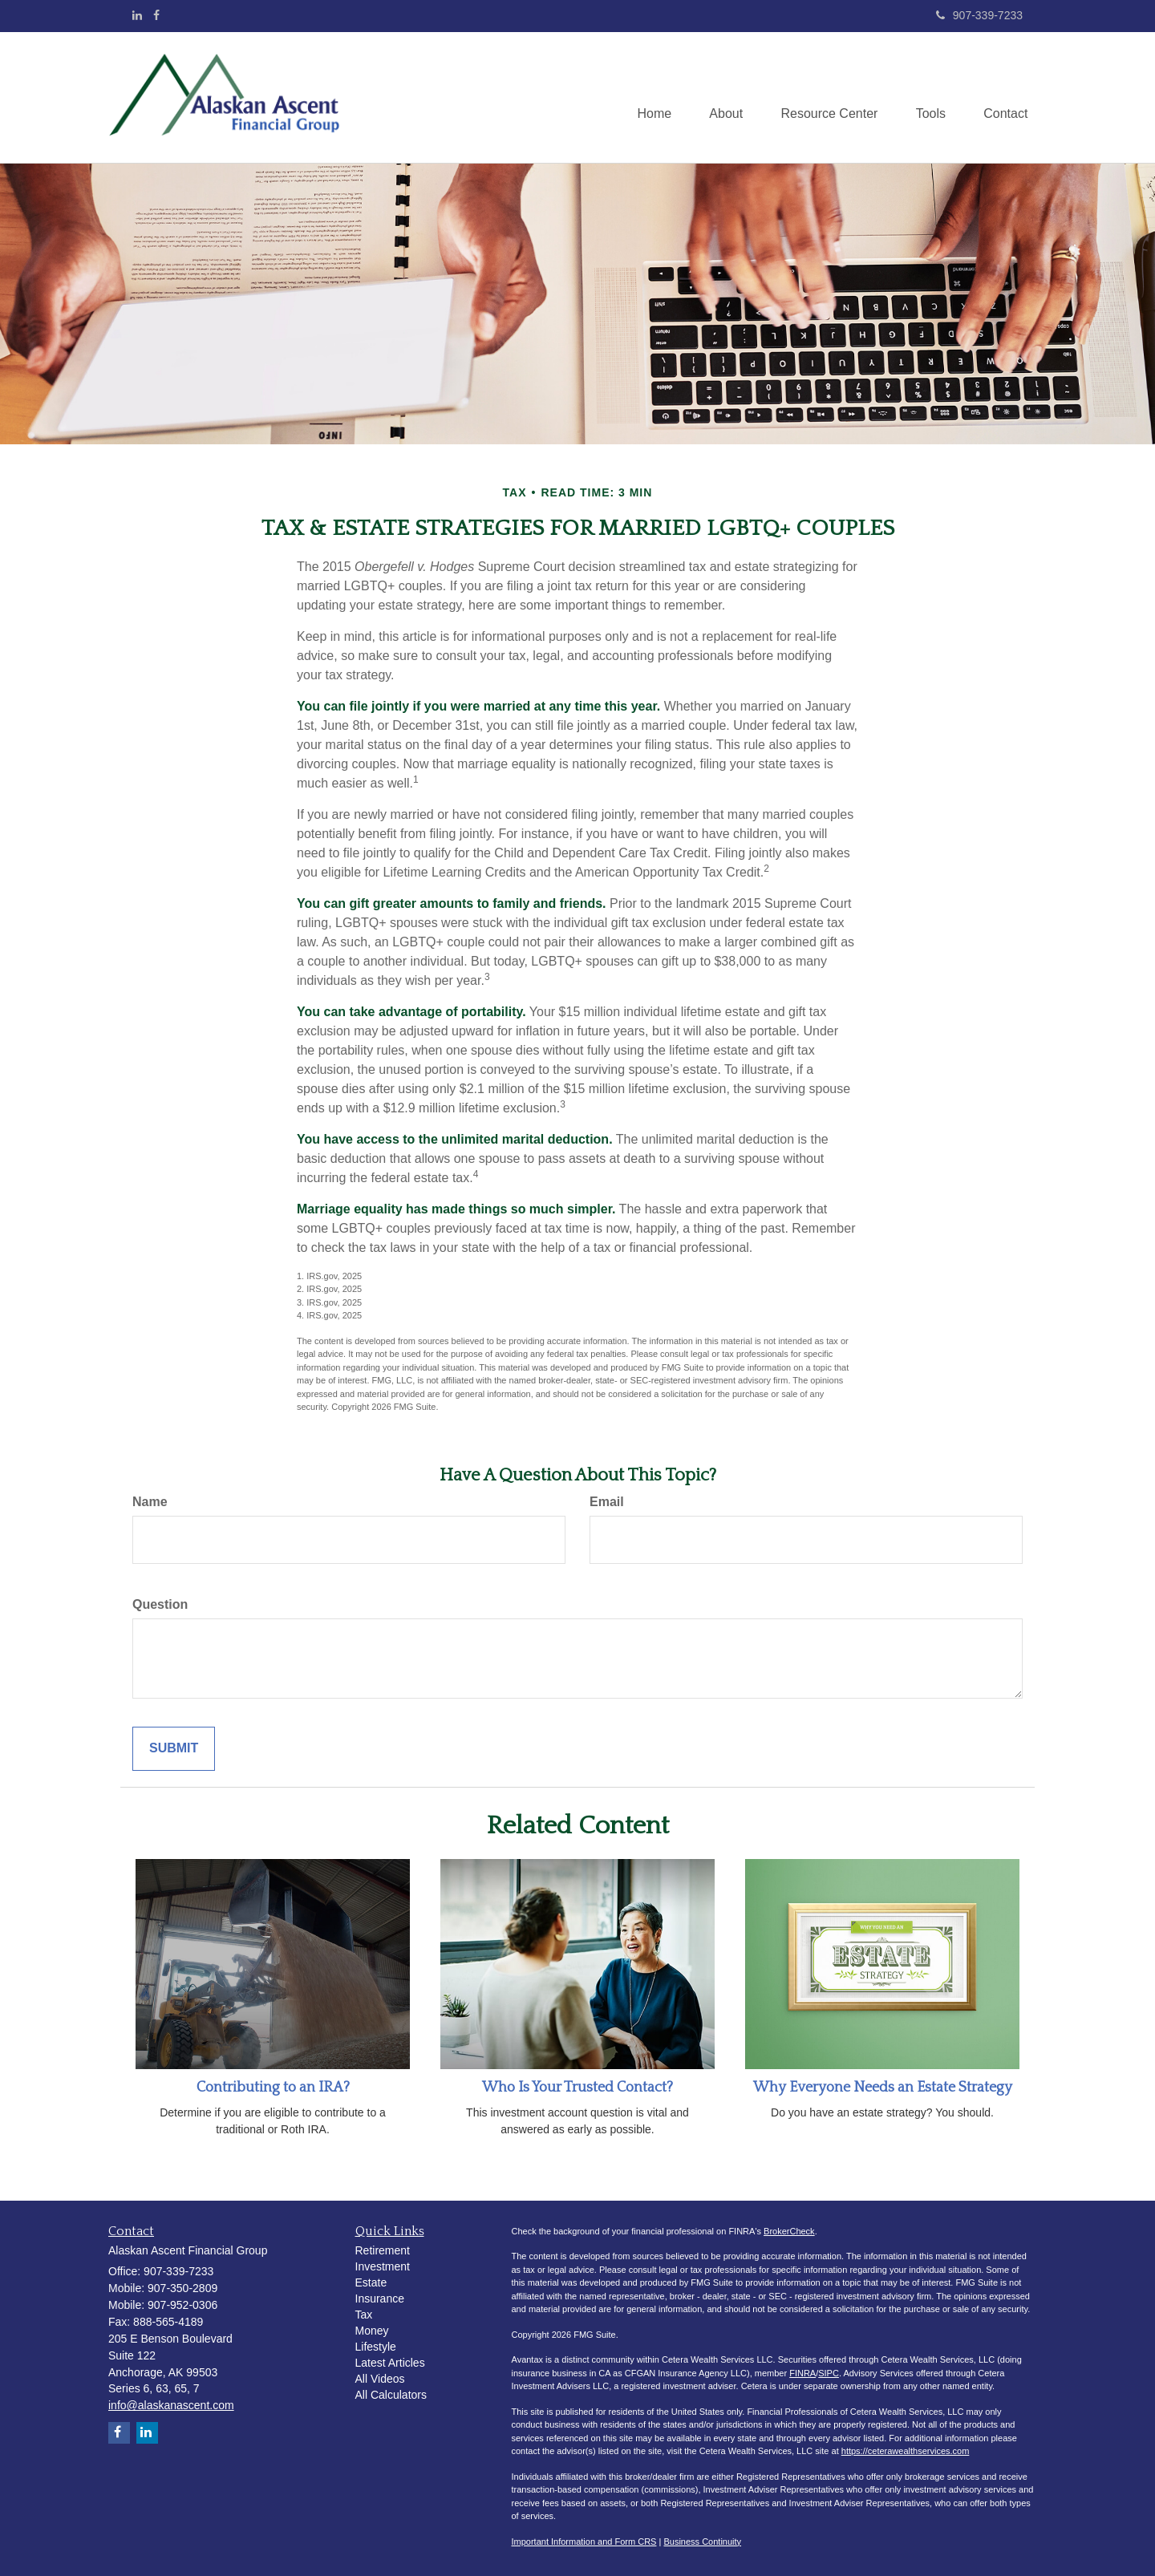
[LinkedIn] (137, 15)
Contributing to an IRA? (273, 2088)
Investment (382, 2266)
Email (607, 1502)
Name (150, 1502)
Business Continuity (702, 2541)
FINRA (802, 2373)
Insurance (379, 2298)
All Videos (380, 2378)
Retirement (382, 2250)
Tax (364, 2314)
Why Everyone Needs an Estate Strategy (882, 2088)
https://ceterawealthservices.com (905, 2451)
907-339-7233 (979, 15)
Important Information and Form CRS (584, 2541)
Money (372, 2330)
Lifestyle (375, 2346)
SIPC (828, 2373)
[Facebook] (156, 15)
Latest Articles (390, 2362)
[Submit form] (173, 1749)
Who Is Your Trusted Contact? (577, 2088)
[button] (719, 98)
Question (160, 1604)
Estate (371, 2282)
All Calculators (391, 2394)
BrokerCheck (789, 2231)
